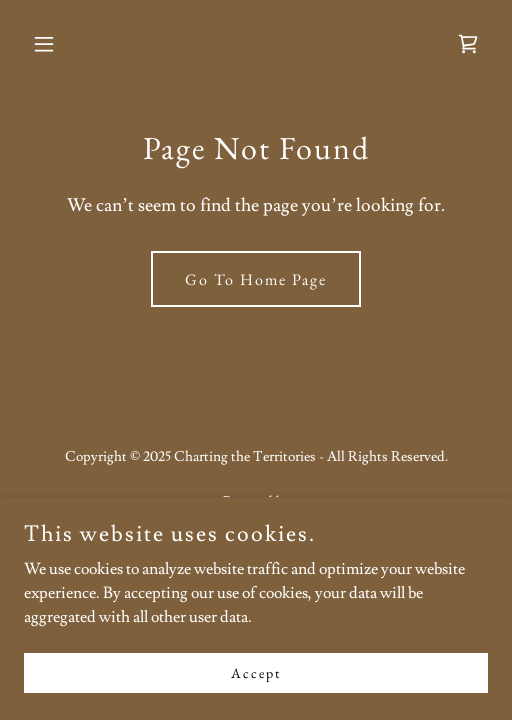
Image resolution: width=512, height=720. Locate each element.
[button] (59, 44)
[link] (468, 44)
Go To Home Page (256, 279)
